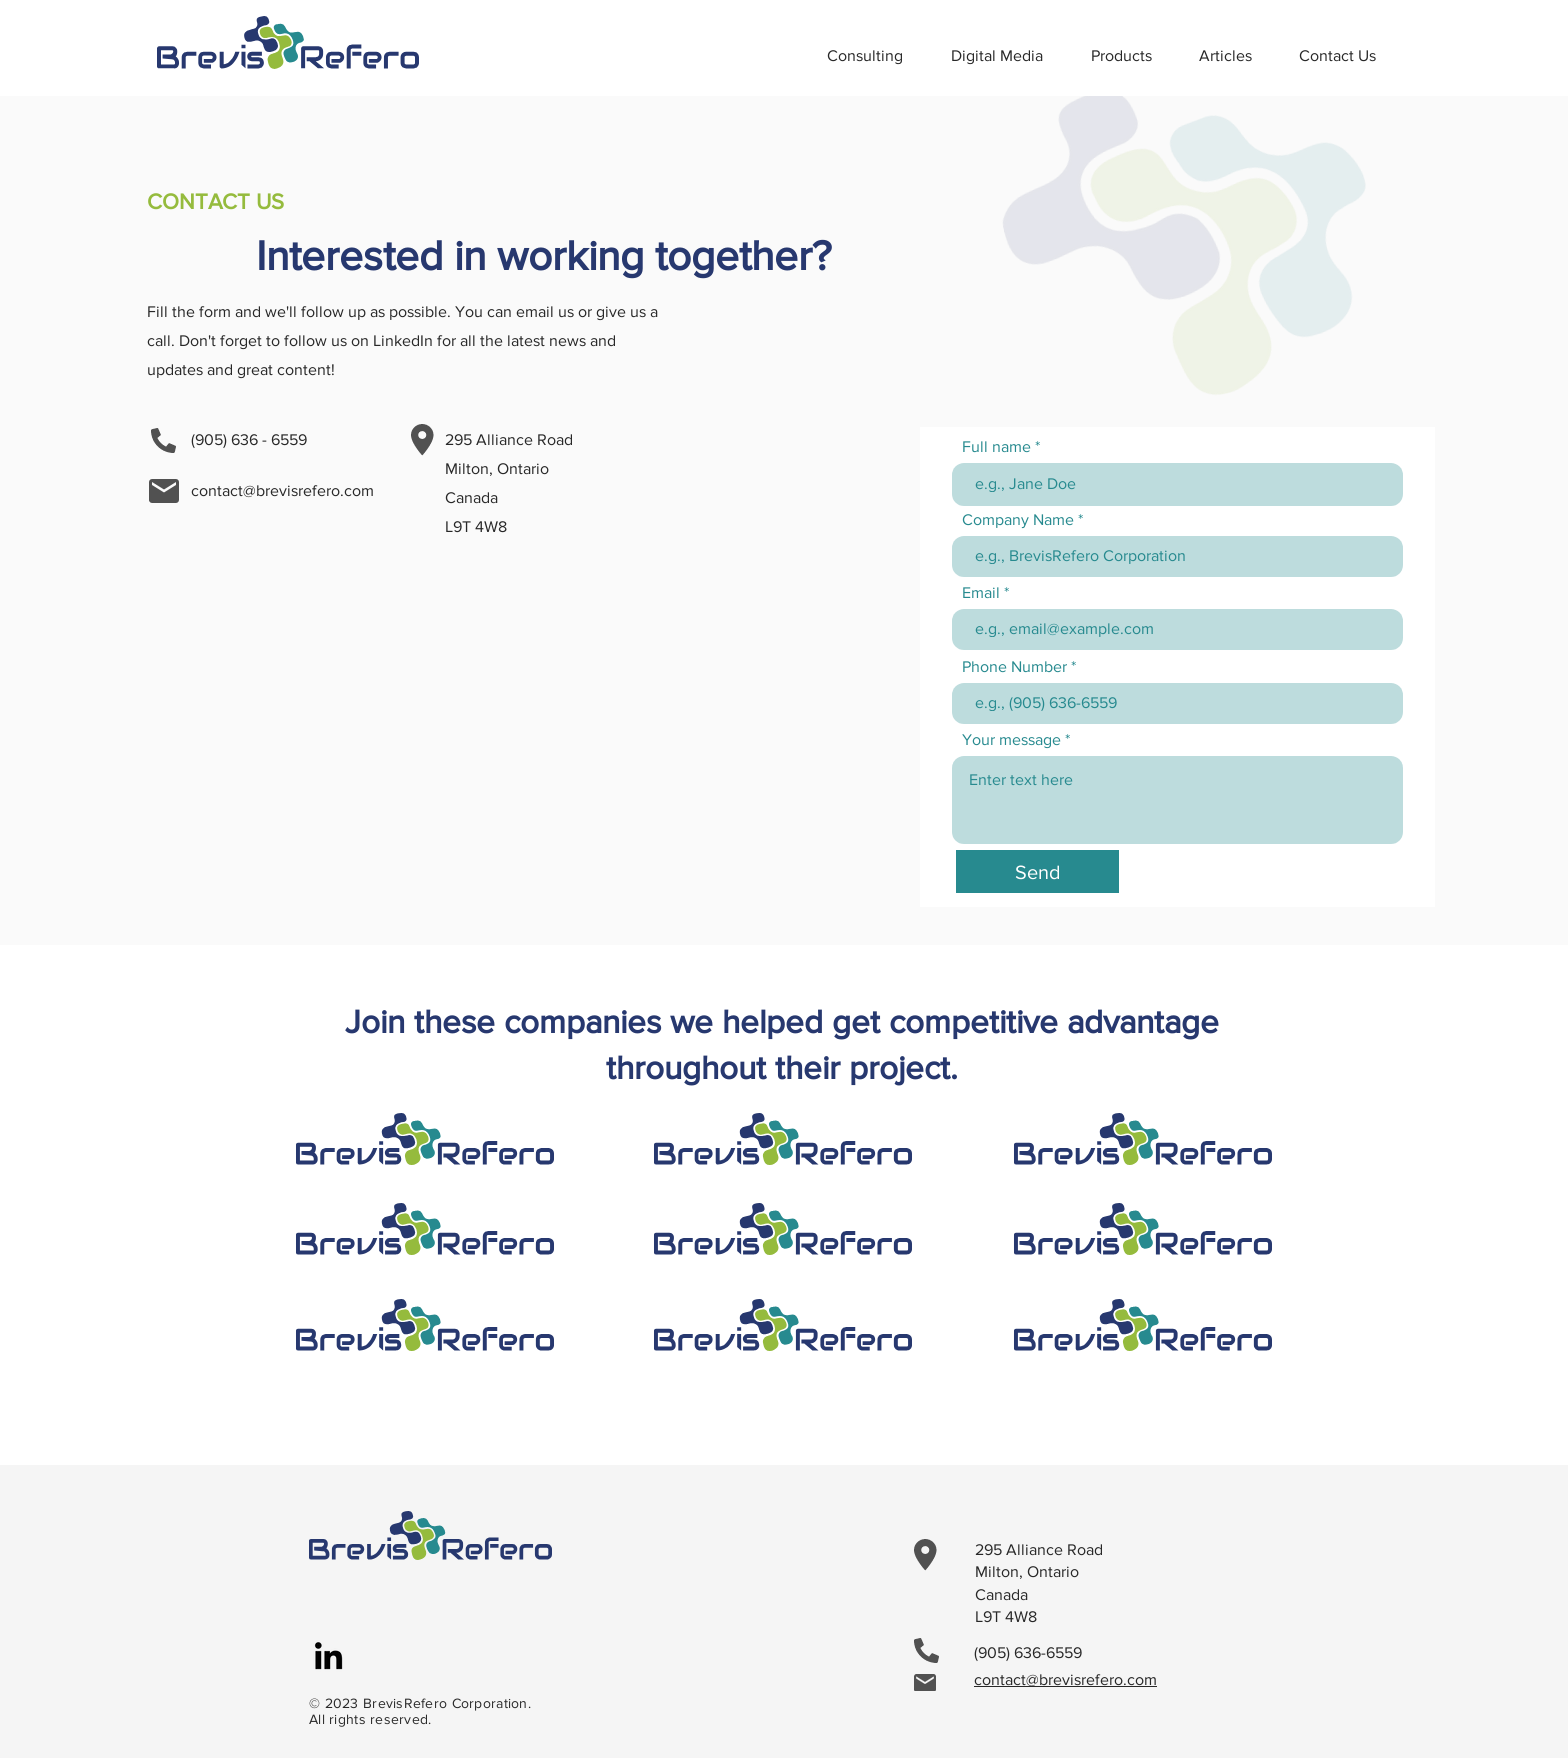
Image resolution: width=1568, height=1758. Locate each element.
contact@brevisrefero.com (282, 490)
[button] (1130, 56)
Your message (1011, 740)
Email (981, 593)
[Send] (1037, 871)
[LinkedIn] (328, 1655)
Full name (996, 447)
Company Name (1018, 520)
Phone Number (1014, 667)
